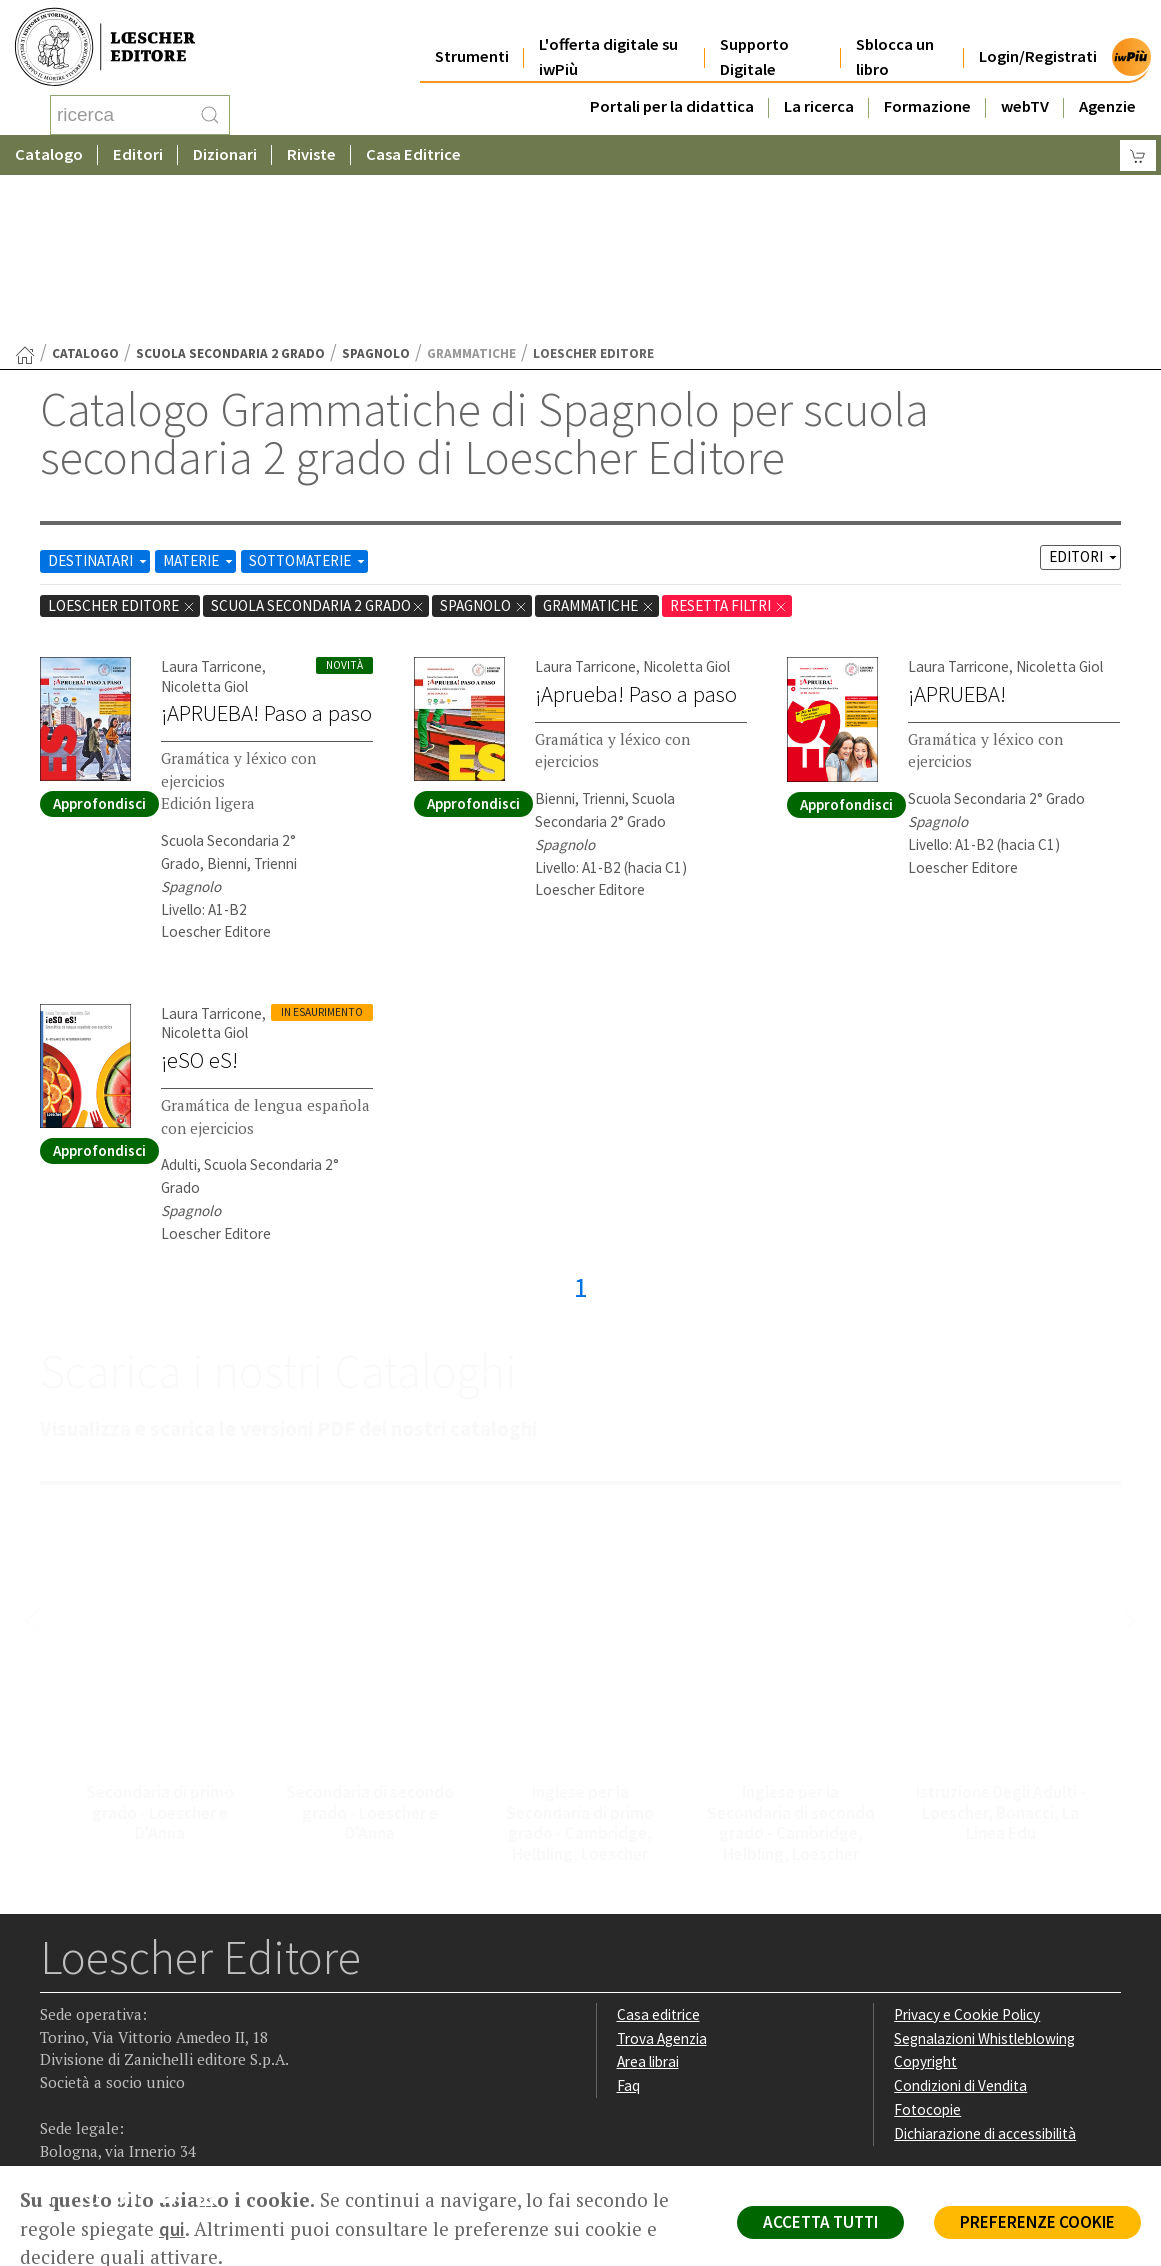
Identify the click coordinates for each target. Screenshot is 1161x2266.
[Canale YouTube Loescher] (174, 2041)
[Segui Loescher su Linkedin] (135, 2041)
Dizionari (225, 154)
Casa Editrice (413, 154)
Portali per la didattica (672, 91)
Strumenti (472, 41)
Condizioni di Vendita (960, 1925)
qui (172, 2229)
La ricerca (819, 91)
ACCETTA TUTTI (820, 2222)
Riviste (311, 154)
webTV (1025, 91)
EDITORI (1084, 396)
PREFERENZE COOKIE (1037, 2222)
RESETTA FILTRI (729, 445)
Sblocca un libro (895, 42)
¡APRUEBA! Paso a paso (266, 553)
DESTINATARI (99, 400)
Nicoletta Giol (204, 526)
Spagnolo (376, 193)
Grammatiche (599, 445)
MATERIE (199, 400)
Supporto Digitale (754, 42)
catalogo (85, 193)
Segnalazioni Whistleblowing (984, 1878)
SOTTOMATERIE (308, 400)
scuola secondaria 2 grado (230, 193)
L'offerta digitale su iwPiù (608, 42)
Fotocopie (927, 1949)
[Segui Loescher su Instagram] (96, 2041)
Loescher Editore (122, 445)
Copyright (925, 1901)
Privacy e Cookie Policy (967, 1854)
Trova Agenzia (662, 1878)
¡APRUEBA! (957, 534)
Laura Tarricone (211, 506)
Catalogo (49, 154)
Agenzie (1107, 91)
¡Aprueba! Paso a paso (636, 534)
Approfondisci (99, 643)
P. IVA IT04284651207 (108, 2120)
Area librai (648, 1901)
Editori (138, 154)
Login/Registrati (1038, 41)
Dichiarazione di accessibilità (985, 1973)
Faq (628, 1925)
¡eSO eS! (199, 900)
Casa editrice (658, 1854)
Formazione (927, 91)
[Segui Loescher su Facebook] (57, 2041)
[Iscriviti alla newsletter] (213, 2038)
